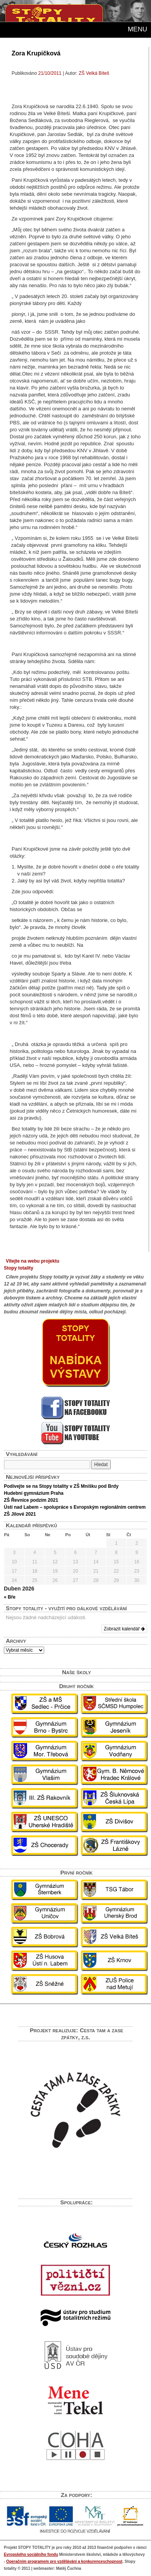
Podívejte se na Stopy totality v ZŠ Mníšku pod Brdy (61, 1486)
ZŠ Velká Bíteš (94, 73)
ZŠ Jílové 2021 (20, 1514)
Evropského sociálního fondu (31, 2554)
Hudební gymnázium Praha (33, 1493)
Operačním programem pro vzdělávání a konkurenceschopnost (64, 2561)
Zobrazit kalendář (124, 1629)
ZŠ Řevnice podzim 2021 (31, 1500)
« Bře (9, 1597)
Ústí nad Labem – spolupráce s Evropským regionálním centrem (75, 1507)
